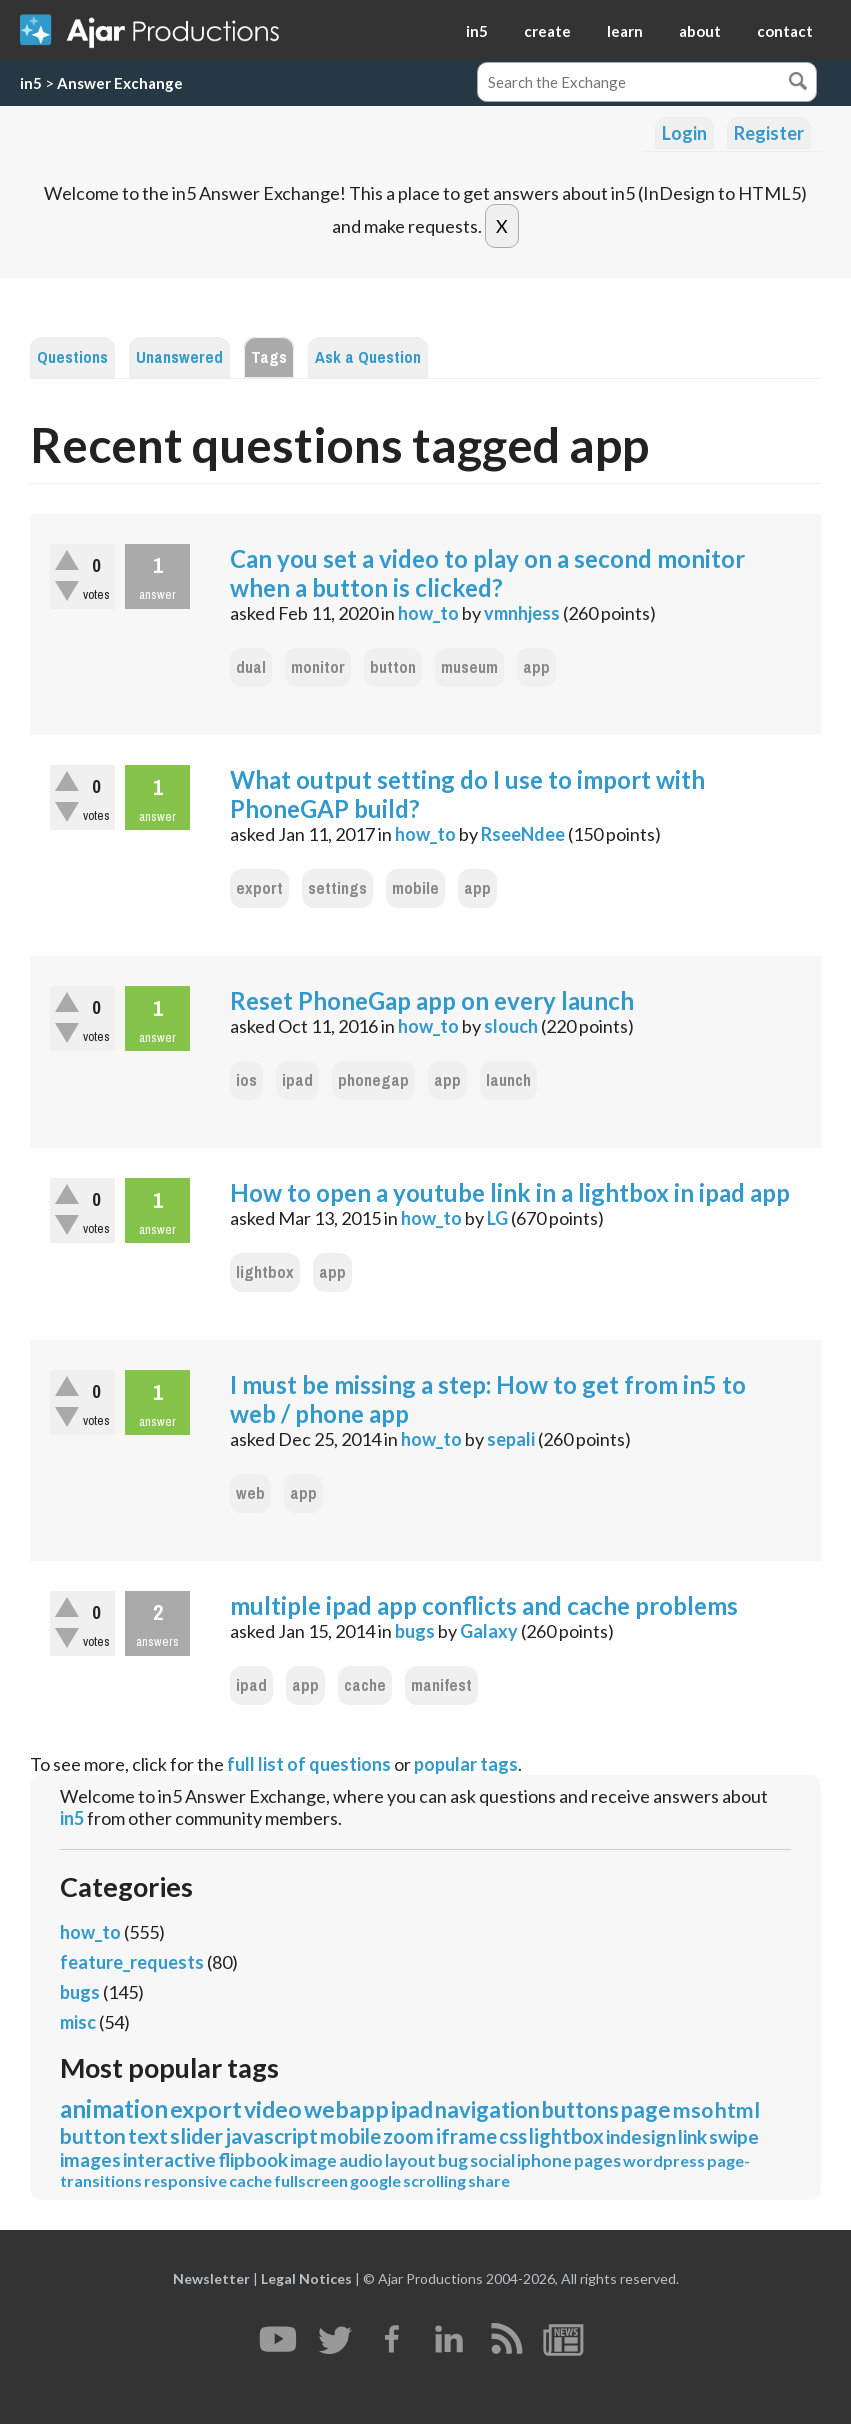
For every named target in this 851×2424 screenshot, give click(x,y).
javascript (271, 2135)
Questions (72, 357)
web (250, 1493)
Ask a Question (368, 357)
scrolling (434, 2180)
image (313, 2160)
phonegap (373, 1080)
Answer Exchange (120, 83)
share (489, 2180)
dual (251, 667)
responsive (185, 2180)
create (547, 31)
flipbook (253, 2159)
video (273, 2109)
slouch (511, 1026)
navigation (487, 2109)
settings (337, 888)
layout (410, 2160)
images (90, 2159)
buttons (580, 2109)
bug (453, 2160)
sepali (511, 1439)
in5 (477, 31)
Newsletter (211, 2278)
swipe (734, 2136)
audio (361, 2160)
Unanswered (179, 357)
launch (508, 1080)
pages (597, 2160)
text (148, 2135)
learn (625, 31)
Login (684, 133)
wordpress (664, 2160)
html (737, 2109)
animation (114, 2108)
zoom (408, 2136)
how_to (428, 613)
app (536, 667)
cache (365, 1685)
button (393, 667)
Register (769, 133)
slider (196, 2135)
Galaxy (489, 1631)
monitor (318, 667)
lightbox (265, 1272)
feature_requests (132, 1962)
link (692, 2136)
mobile (415, 888)
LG (497, 1218)
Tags (269, 357)
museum (469, 667)
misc (78, 2022)
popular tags (466, 1764)
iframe (466, 2136)
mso (693, 2109)
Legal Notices (306, 2278)
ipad (297, 1080)
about (700, 31)
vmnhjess (522, 613)
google (375, 2180)
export (259, 888)
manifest (441, 1685)
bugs (415, 1631)
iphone (544, 2160)
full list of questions (309, 1764)
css (513, 2136)
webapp (346, 2109)
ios (246, 1080)
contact (785, 31)
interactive (169, 2159)
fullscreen (311, 2180)
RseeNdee (523, 834)
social (492, 2160)
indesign (641, 2136)
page (646, 2109)
